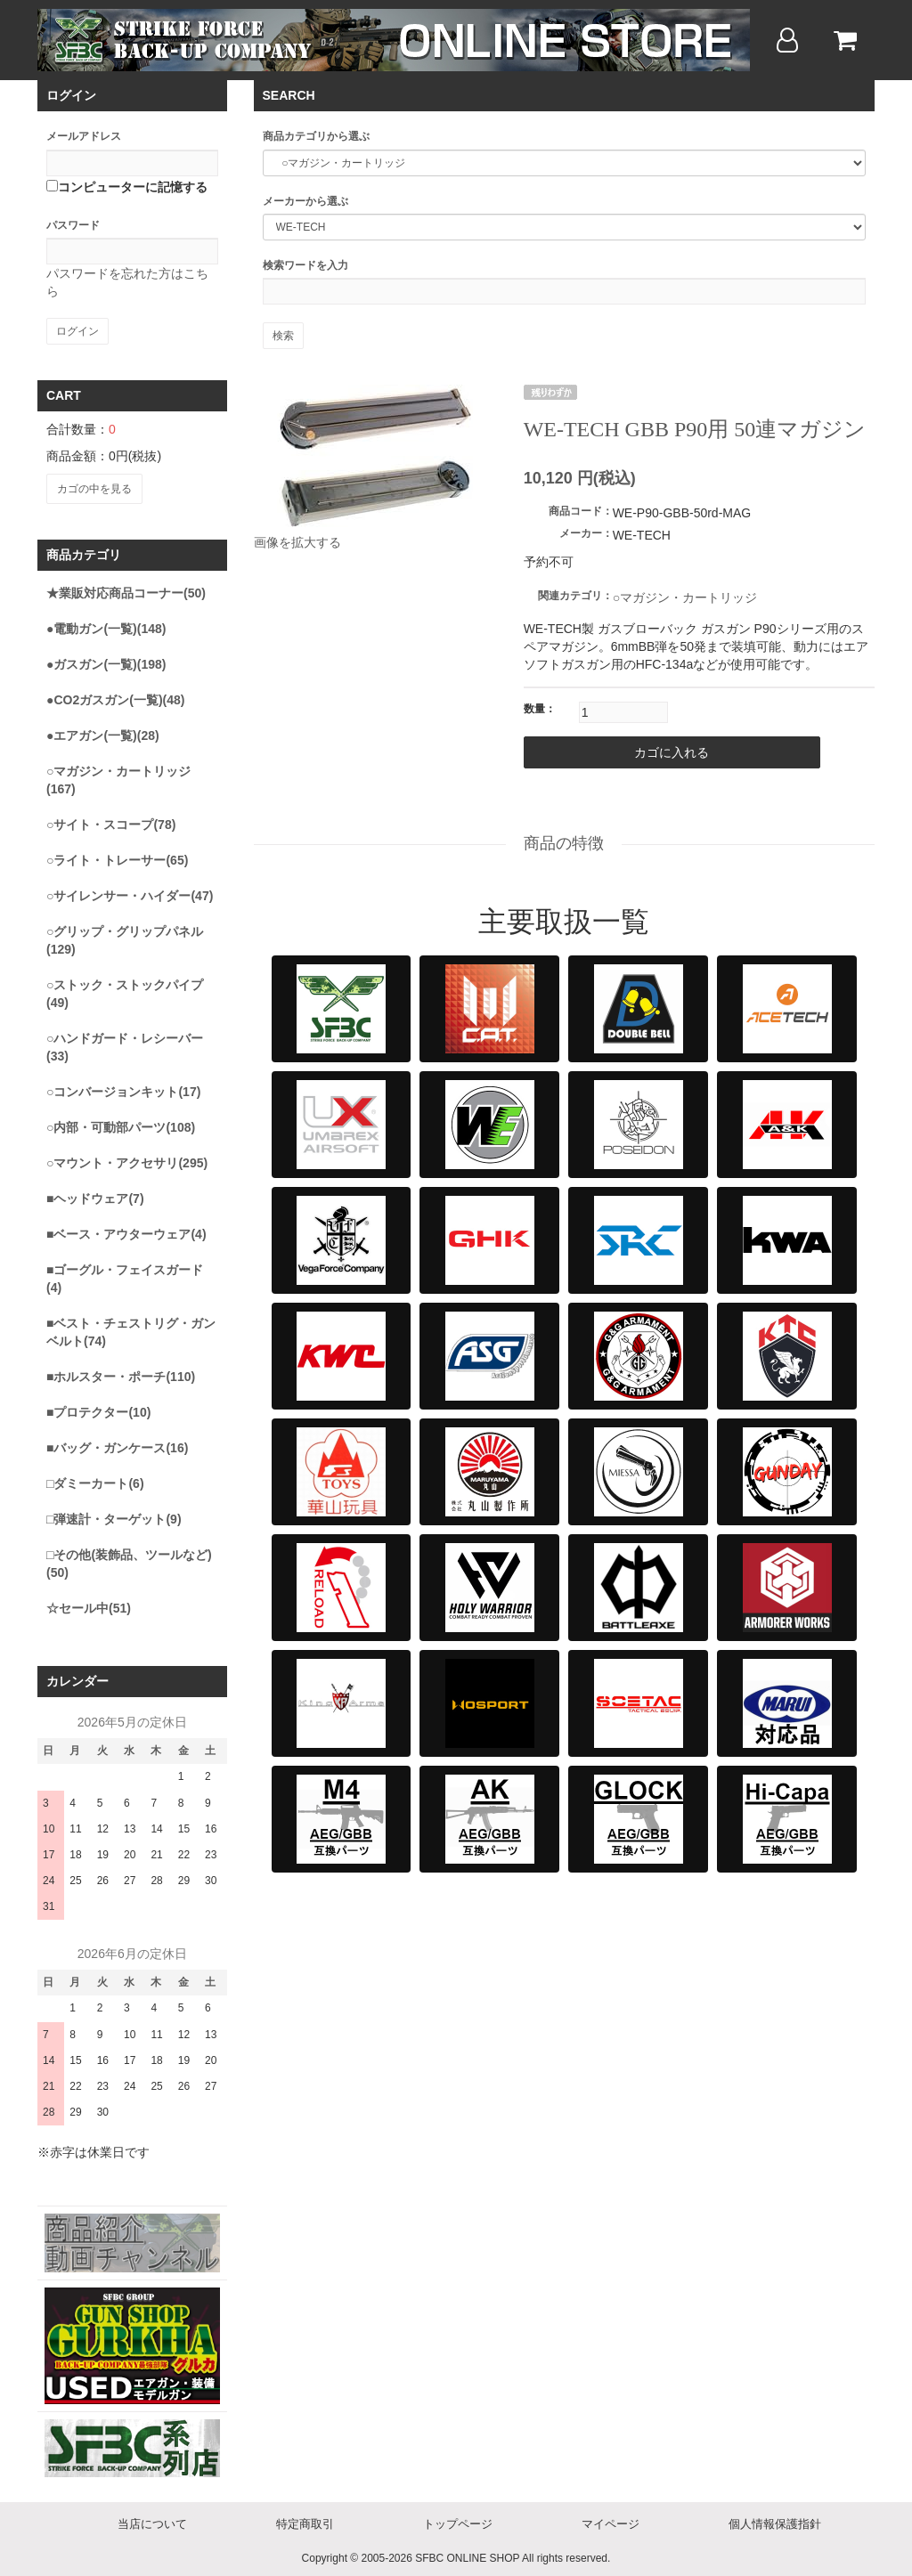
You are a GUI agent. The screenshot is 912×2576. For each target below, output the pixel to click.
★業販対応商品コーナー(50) (126, 589)
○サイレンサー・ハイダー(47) (129, 892)
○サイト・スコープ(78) (110, 821)
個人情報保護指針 (775, 2521)
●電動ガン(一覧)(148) (106, 625)
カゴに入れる (635, 751)
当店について (152, 2521)
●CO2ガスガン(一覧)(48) (115, 696)
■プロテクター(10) (98, 1409)
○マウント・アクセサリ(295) (127, 1159)
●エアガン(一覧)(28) (102, 732)
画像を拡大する (297, 542)
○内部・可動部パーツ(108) (120, 1124)
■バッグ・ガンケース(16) (117, 1444)
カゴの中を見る (93, 487)
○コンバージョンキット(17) (123, 1088)
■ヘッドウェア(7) (95, 1195)
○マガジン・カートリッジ (685, 597)
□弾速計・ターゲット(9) (114, 1515)
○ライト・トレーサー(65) (117, 856)
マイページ (610, 2521)
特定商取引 (305, 2521)
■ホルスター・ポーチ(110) (120, 1373)
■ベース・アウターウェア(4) (126, 1230)
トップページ (458, 2521)
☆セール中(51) (88, 1604)
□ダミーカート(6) (95, 1480)
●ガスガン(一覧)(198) (106, 661)
